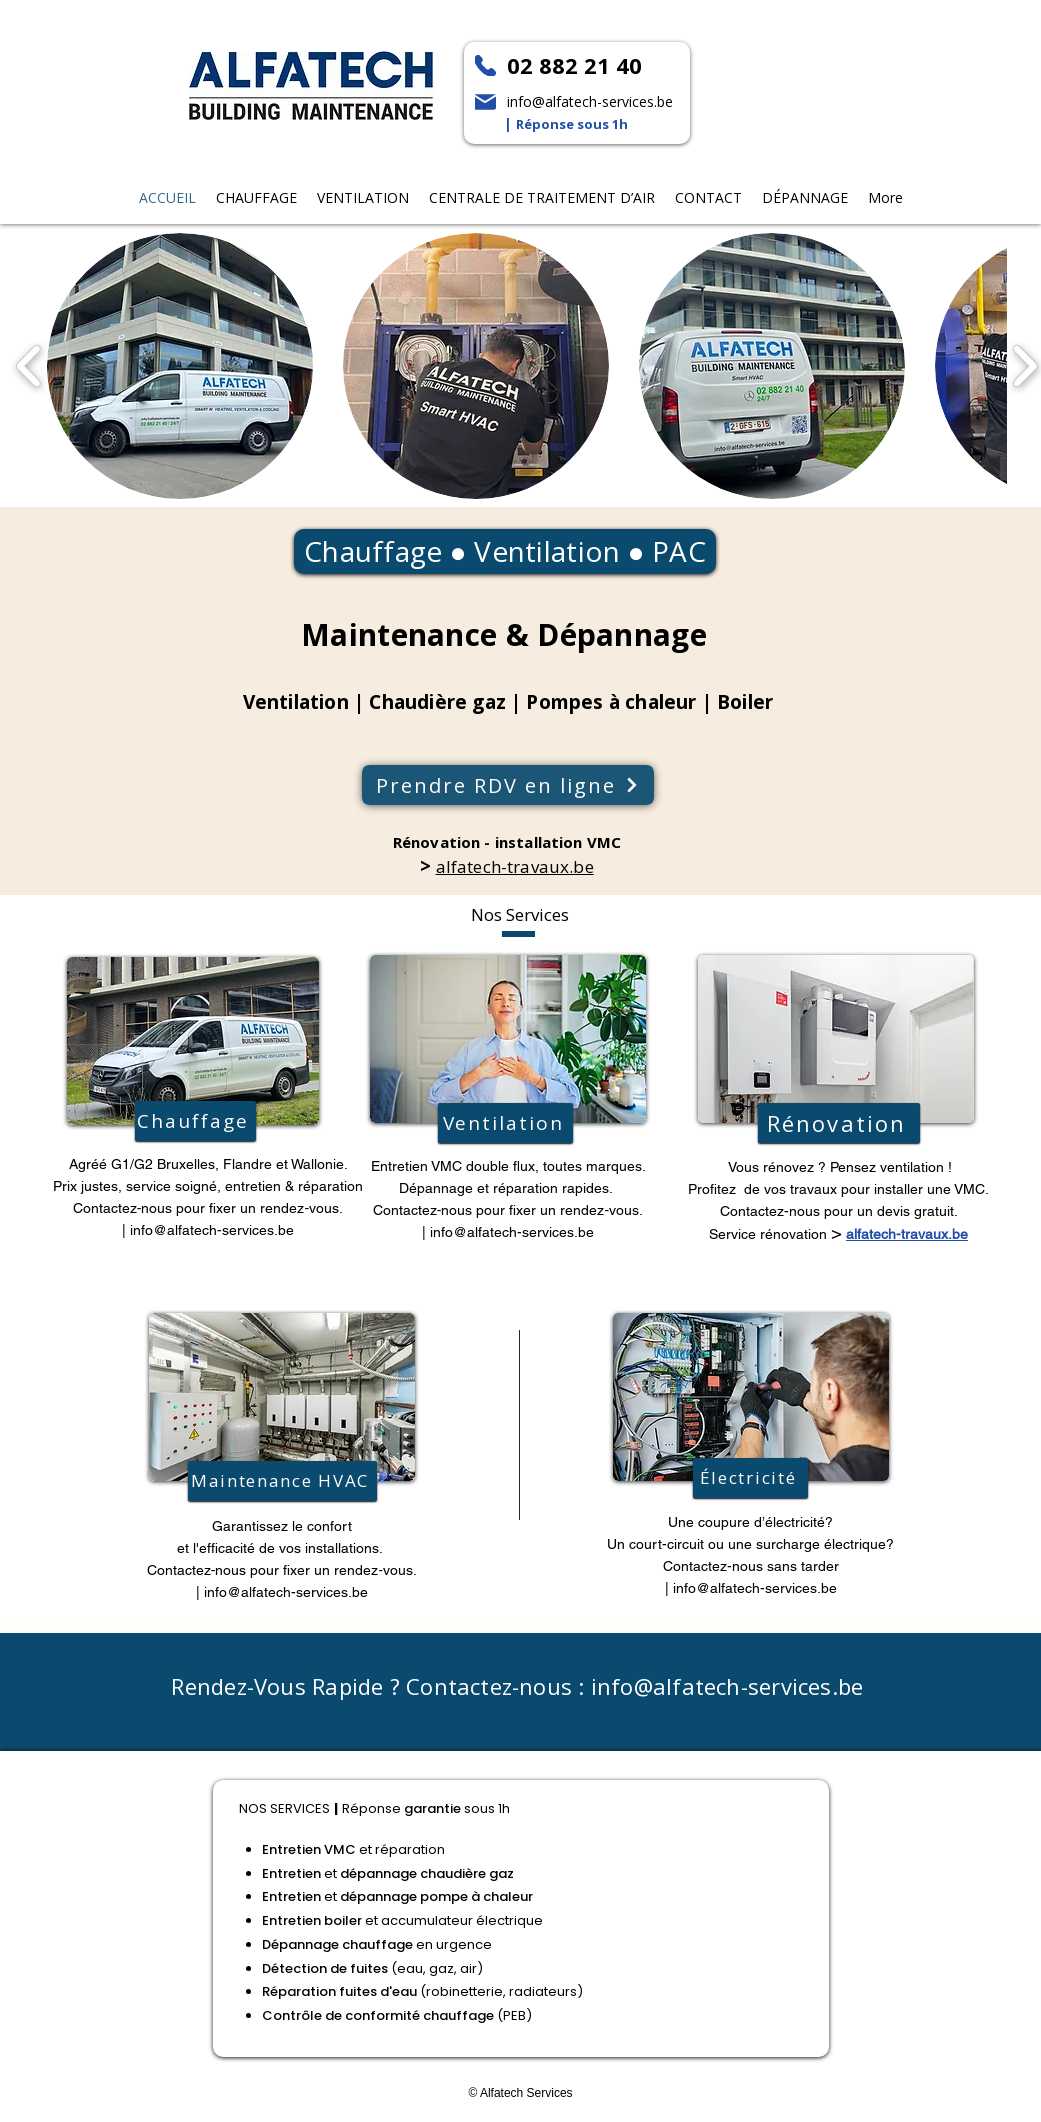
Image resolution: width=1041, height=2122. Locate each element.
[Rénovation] (839, 1123)
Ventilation (547, 551)
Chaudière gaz (437, 702)
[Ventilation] (505, 1123)
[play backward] (29, 367)
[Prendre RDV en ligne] (508, 785)
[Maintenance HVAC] (282, 1481)
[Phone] (485, 65)
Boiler (745, 702)
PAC (675, 551)
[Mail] (485, 102)
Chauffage (373, 551)
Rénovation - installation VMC (507, 842)
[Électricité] (750, 1478)
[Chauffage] (195, 1121)
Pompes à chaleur (611, 702)
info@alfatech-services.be (212, 1230)
